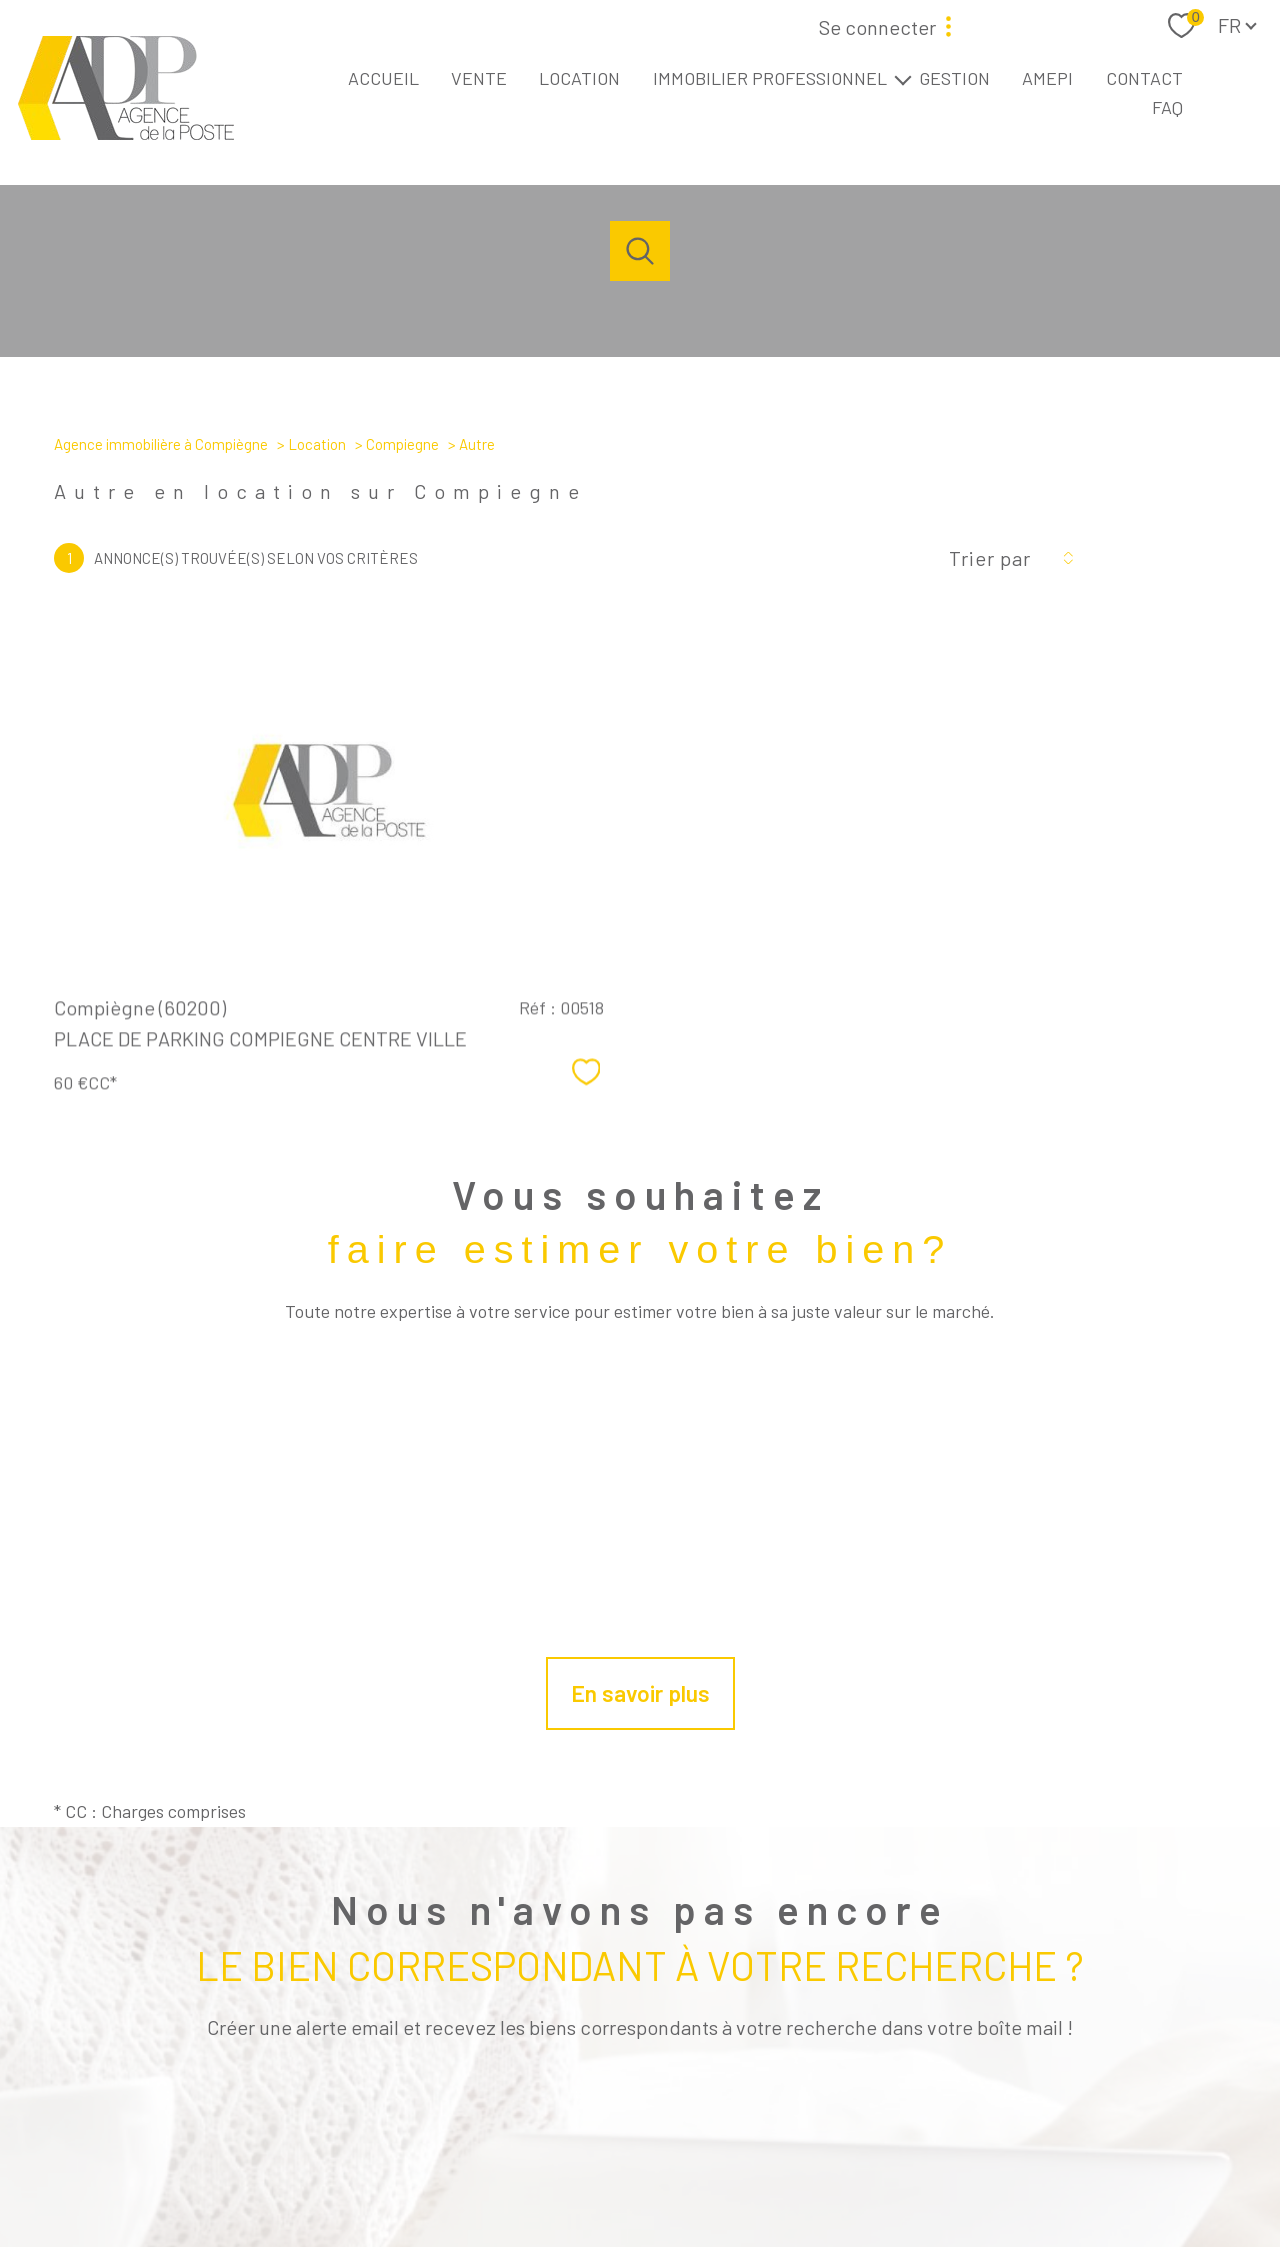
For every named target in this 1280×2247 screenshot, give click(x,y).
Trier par (990, 558)
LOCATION (579, 78)
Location (317, 444)
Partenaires (848, 2169)
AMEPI (1047, 78)
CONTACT (1144, 78)
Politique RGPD (1013, 2169)
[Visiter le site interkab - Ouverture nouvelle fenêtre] (1071, 2096)
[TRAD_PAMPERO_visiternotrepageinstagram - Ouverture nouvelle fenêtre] (606, 2101)
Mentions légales (711, 2169)
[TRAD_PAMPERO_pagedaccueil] (126, 133)
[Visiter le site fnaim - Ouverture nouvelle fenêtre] (943, 2095)
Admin (787, 2169)
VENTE (479, 78)
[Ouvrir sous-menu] (903, 78)
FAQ (1167, 107)
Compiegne (402, 444)
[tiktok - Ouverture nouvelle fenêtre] (742, 2101)
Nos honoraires (537, 2169)
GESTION (954, 78)
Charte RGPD (926, 2169)
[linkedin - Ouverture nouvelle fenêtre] (674, 2101)
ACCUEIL (383, 78)
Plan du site (623, 2169)
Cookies (1088, 2169)
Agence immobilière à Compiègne (161, 444)
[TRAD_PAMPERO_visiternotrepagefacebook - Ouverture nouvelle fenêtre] (538, 2101)
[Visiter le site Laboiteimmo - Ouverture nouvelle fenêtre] (640, 2213)
